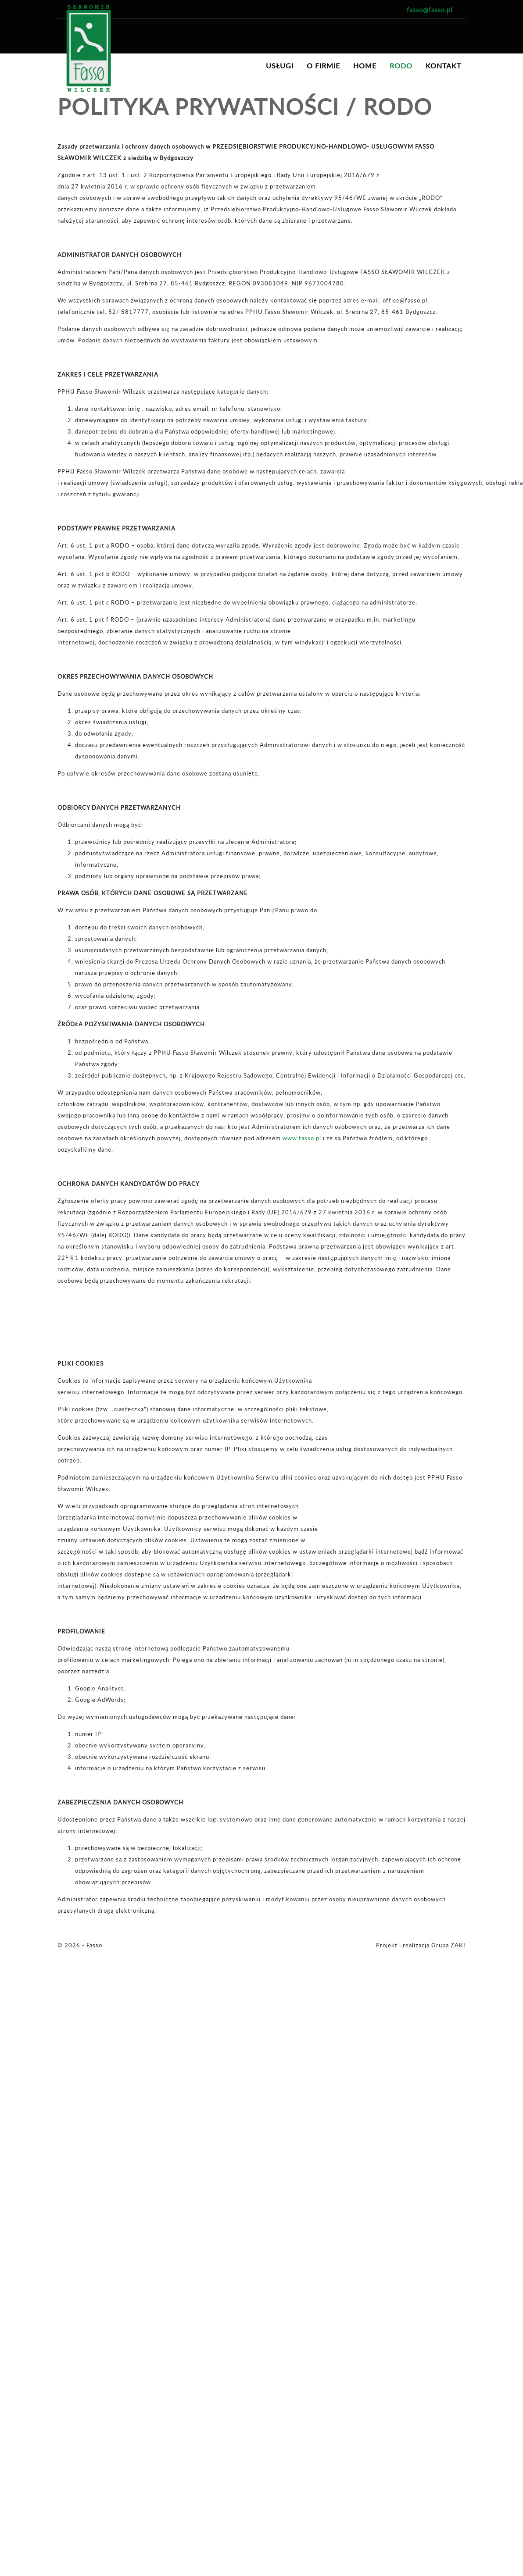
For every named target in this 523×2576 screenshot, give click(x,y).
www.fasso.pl (302, 1138)
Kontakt (443, 65)
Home (364, 65)
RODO (401, 65)
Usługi (280, 65)
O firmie (323, 65)
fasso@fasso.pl (429, 10)
